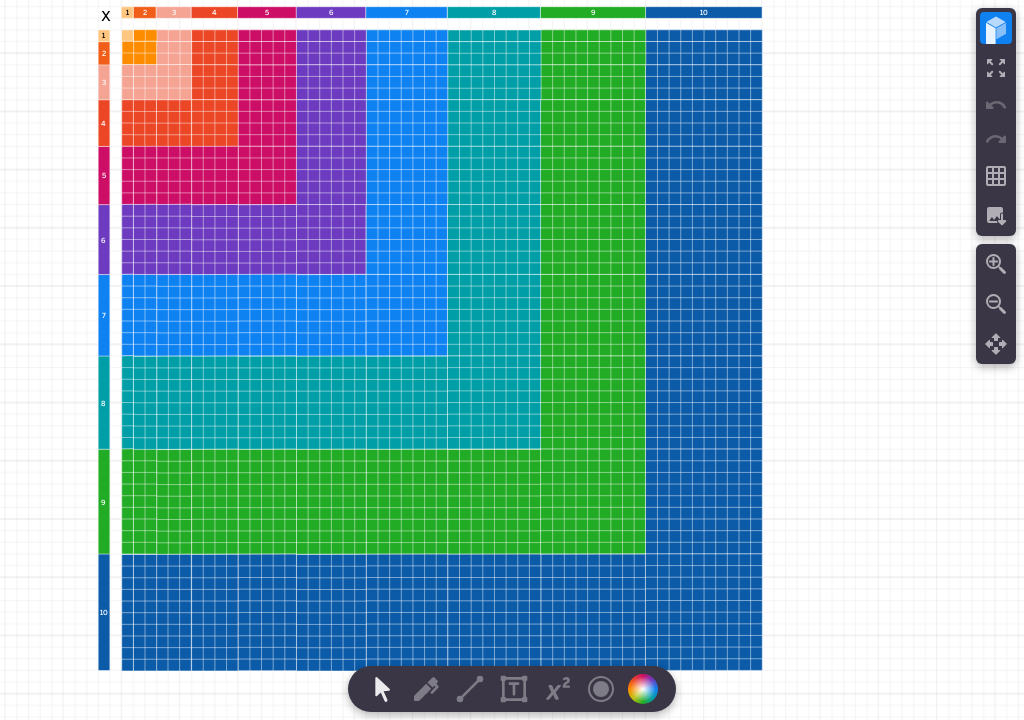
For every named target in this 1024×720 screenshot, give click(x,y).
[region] (512, 360)
